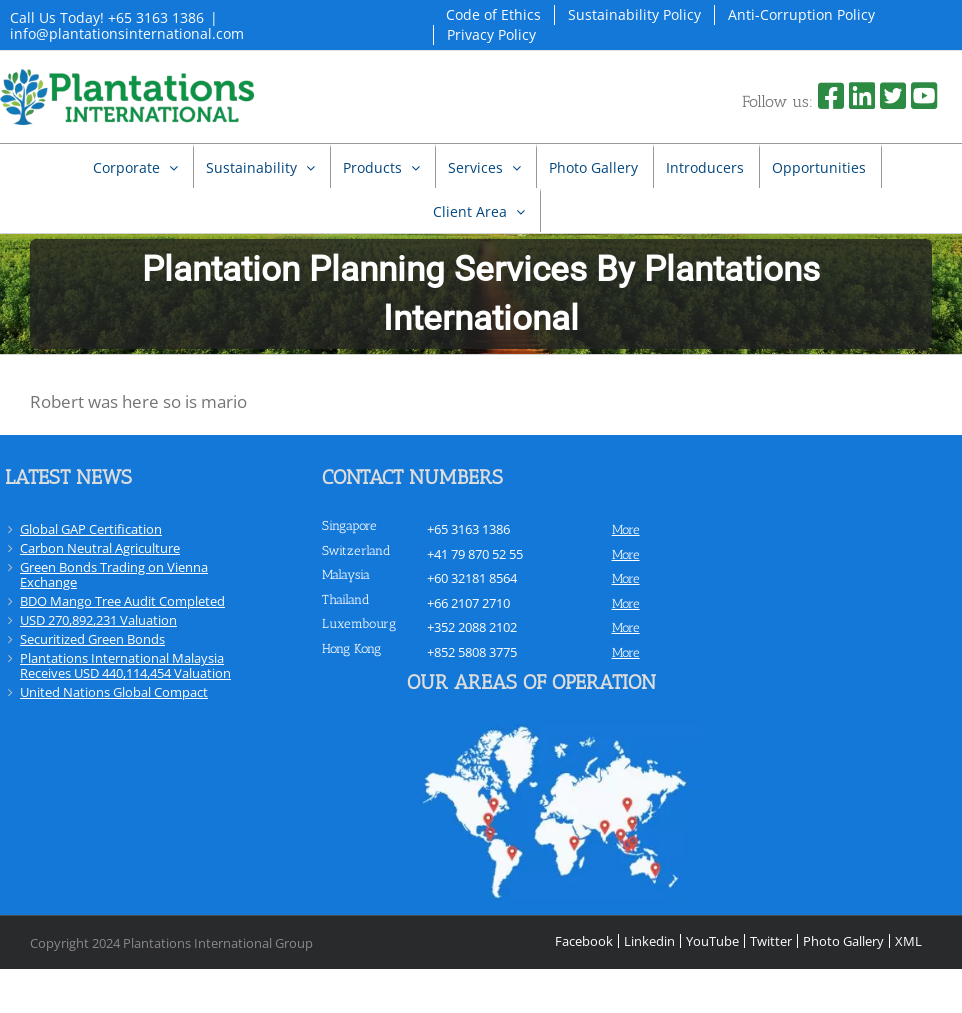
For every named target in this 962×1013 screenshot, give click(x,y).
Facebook (584, 941)
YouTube (712, 941)
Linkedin (649, 941)
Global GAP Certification (91, 529)
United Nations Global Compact (114, 692)
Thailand (346, 599)
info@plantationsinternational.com (127, 33)
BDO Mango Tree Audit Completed (122, 601)
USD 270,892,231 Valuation (98, 620)
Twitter (771, 941)
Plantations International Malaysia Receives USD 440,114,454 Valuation (125, 665)
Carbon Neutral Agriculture (100, 548)
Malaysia (346, 574)
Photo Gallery (843, 941)
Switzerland (356, 550)
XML (908, 941)
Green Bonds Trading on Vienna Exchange (114, 574)
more (626, 529)
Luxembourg (359, 623)
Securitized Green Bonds (92, 639)
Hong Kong (351, 648)
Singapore (349, 525)
